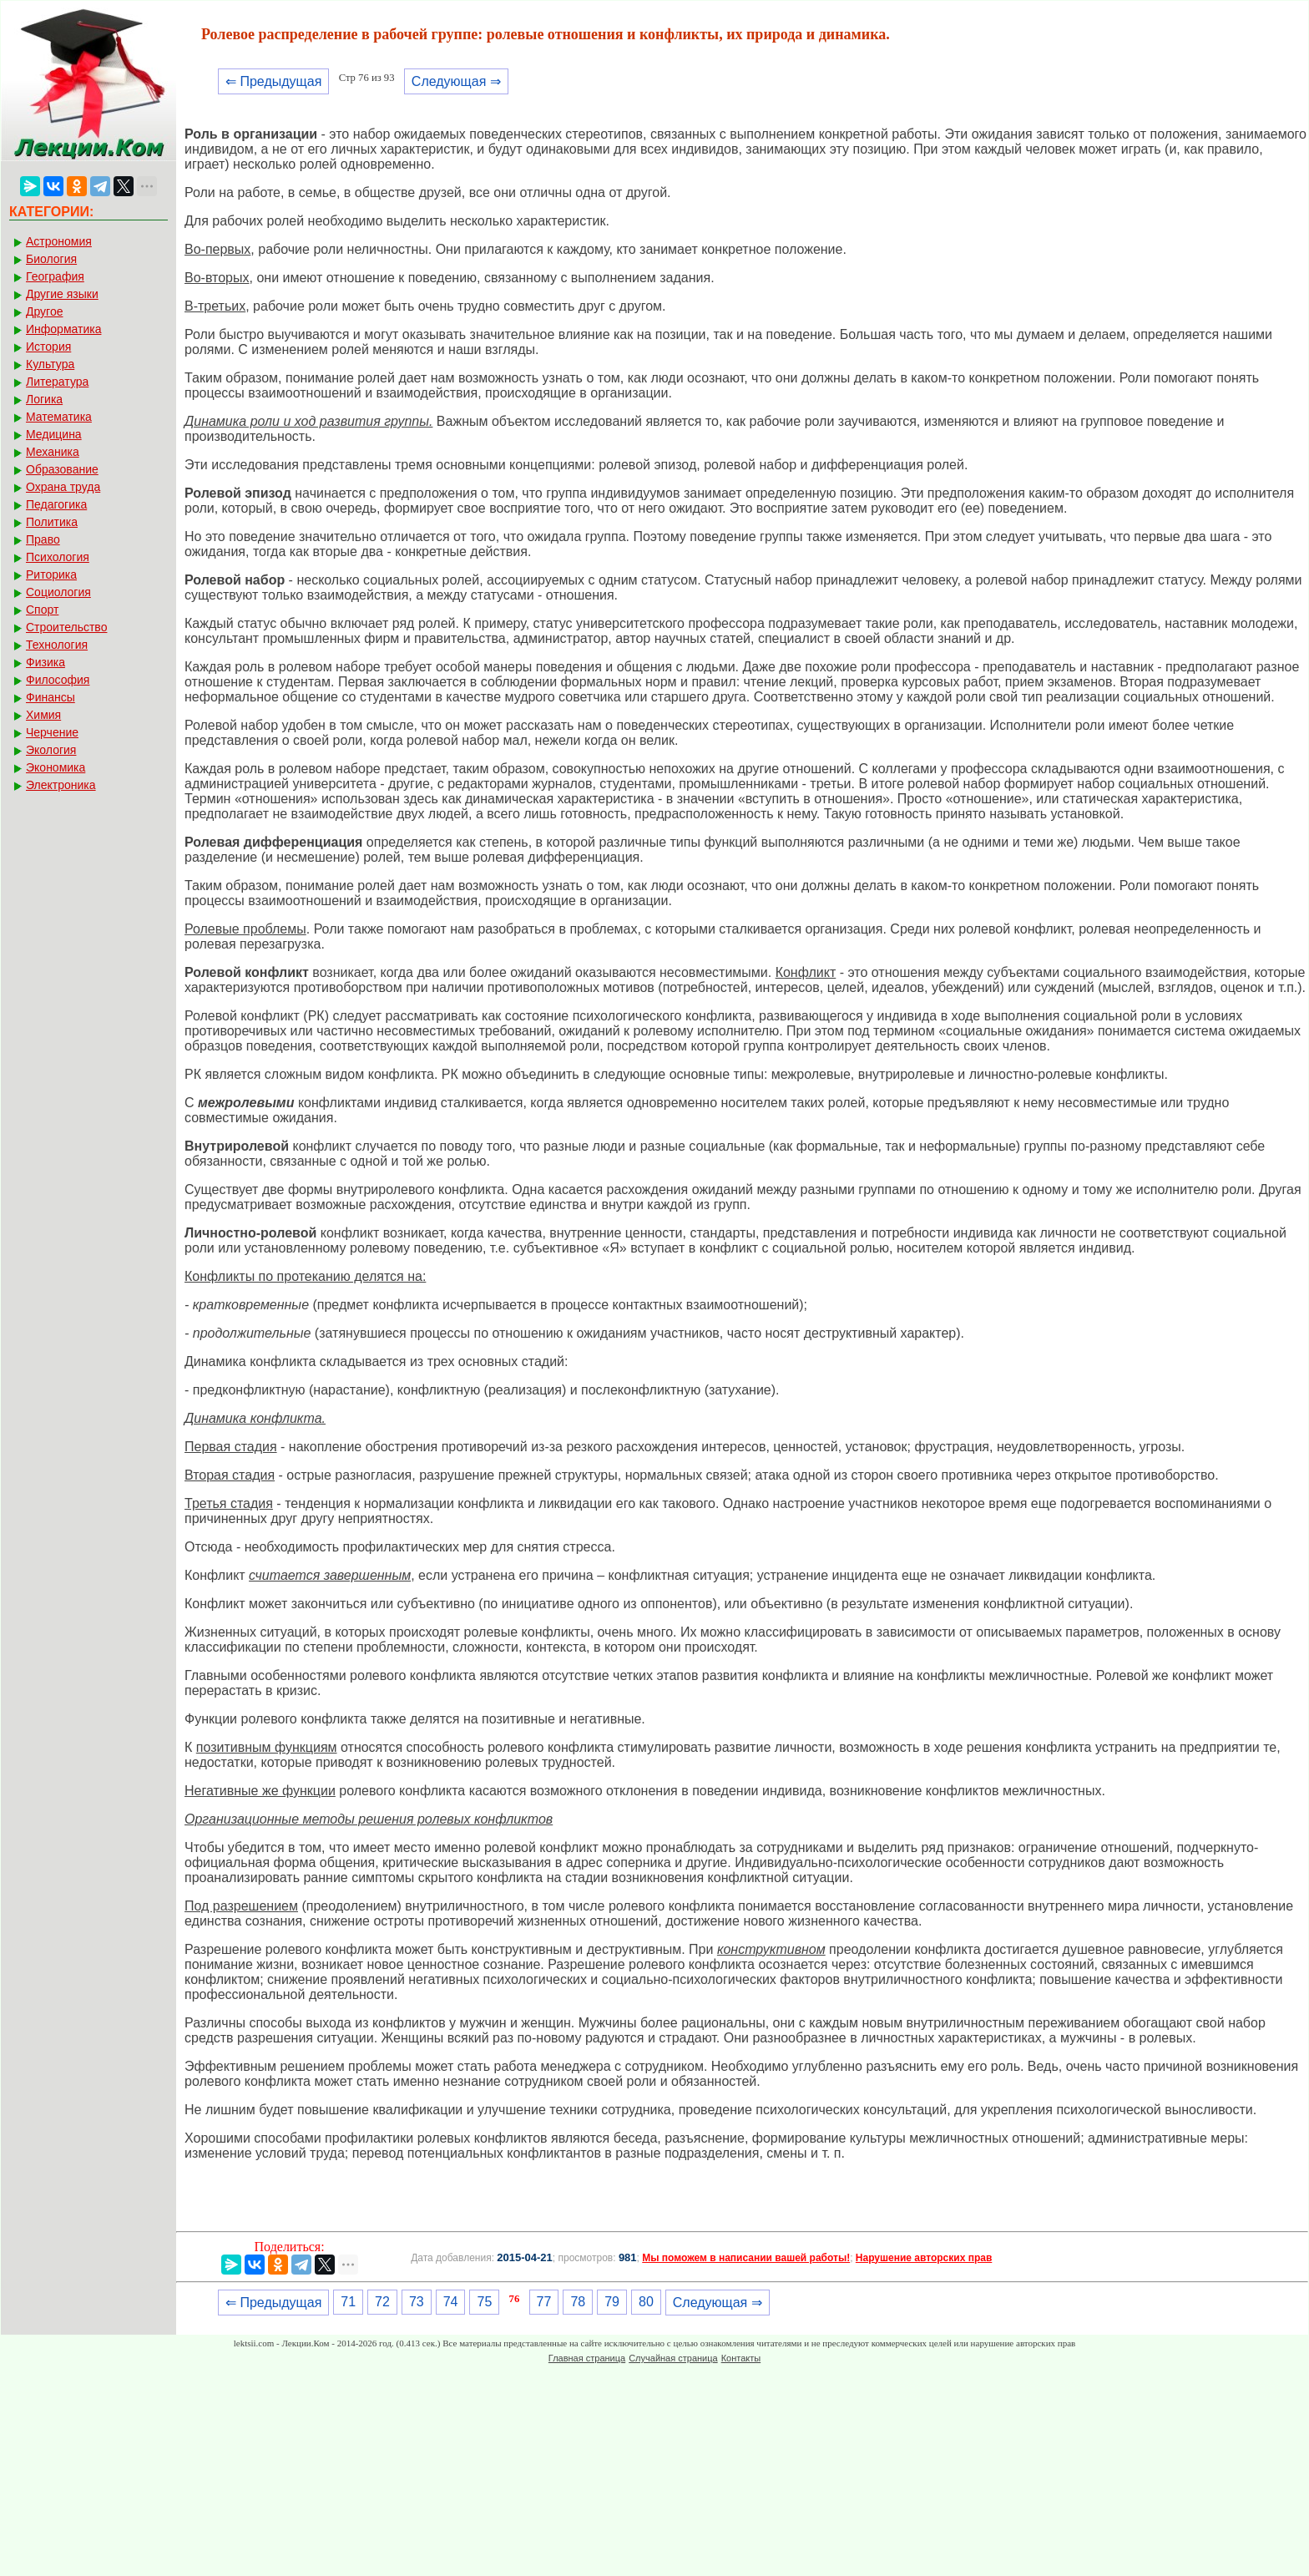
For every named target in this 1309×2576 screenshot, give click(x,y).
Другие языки (62, 294)
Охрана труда (63, 486)
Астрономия (59, 241)
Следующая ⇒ (456, 81)
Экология (51, 750)
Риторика (51, 574)
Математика (59, 416)
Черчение (52, 732)
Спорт (42, 609)
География (55, 276)
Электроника (61, 785)
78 (577, 2302)
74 (450, 2302)
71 (348, 2302)
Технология (57, 644)
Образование (62, 469)
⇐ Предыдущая (273, 81)
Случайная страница (673, 2358)
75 (484, 2302)
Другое (44, 311)
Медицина (54, 434)
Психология (57, 557)
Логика (44, 399)
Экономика (55, 767)
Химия (43, 714)
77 (544, 2302)
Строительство (66, 627)
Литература (57, 381)
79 (611, 2302)
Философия (57, 679)
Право (43, 539)
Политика (52, 522)
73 (416, 2302)
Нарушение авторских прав (924, 2258)
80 (646, 2302)
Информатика (63, 329)
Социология (58, 592)
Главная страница (586, 2358)
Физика (45, 662)
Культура (50, 364)
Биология (51, 259)
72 (382, 2302)
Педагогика (56, 504)
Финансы (50, 697)
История (48, 346)
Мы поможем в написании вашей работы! (746, 2258)
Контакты (741, 2358)
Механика (52, 451)
